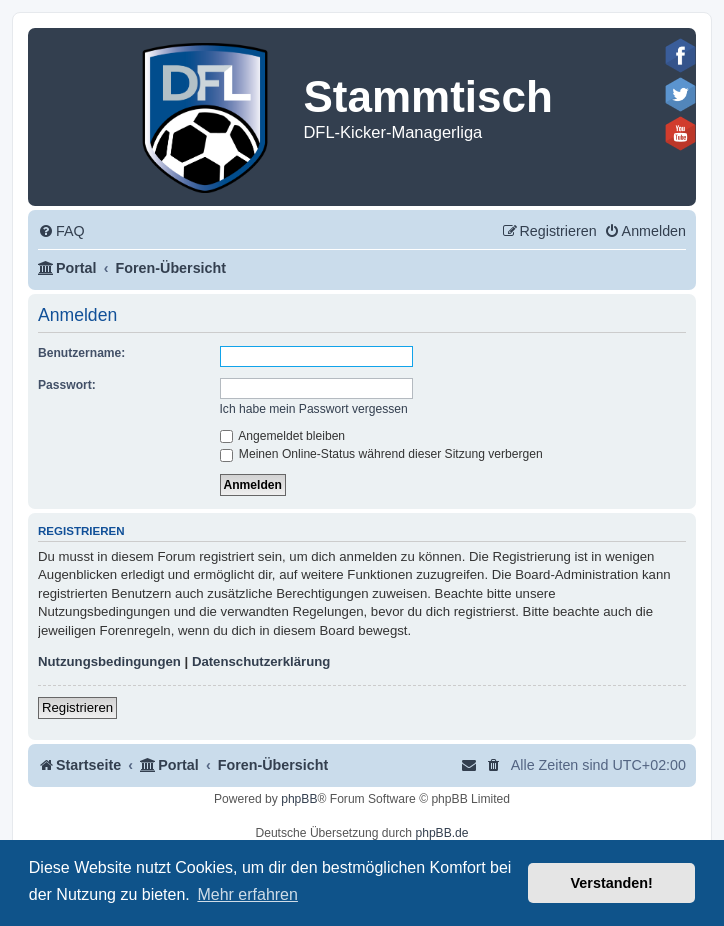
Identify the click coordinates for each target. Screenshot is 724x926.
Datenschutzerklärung (261, 661)
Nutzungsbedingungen (109, 661)
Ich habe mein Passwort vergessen (314, 409)
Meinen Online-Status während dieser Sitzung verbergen (381, 454)
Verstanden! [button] (612, 883)
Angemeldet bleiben (283, 436)
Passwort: (67, 385)
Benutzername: (81, 353)
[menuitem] (61, 231)
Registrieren (77, 707)
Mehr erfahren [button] (247, 894)
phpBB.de (441, 833)
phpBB (299, 799)
